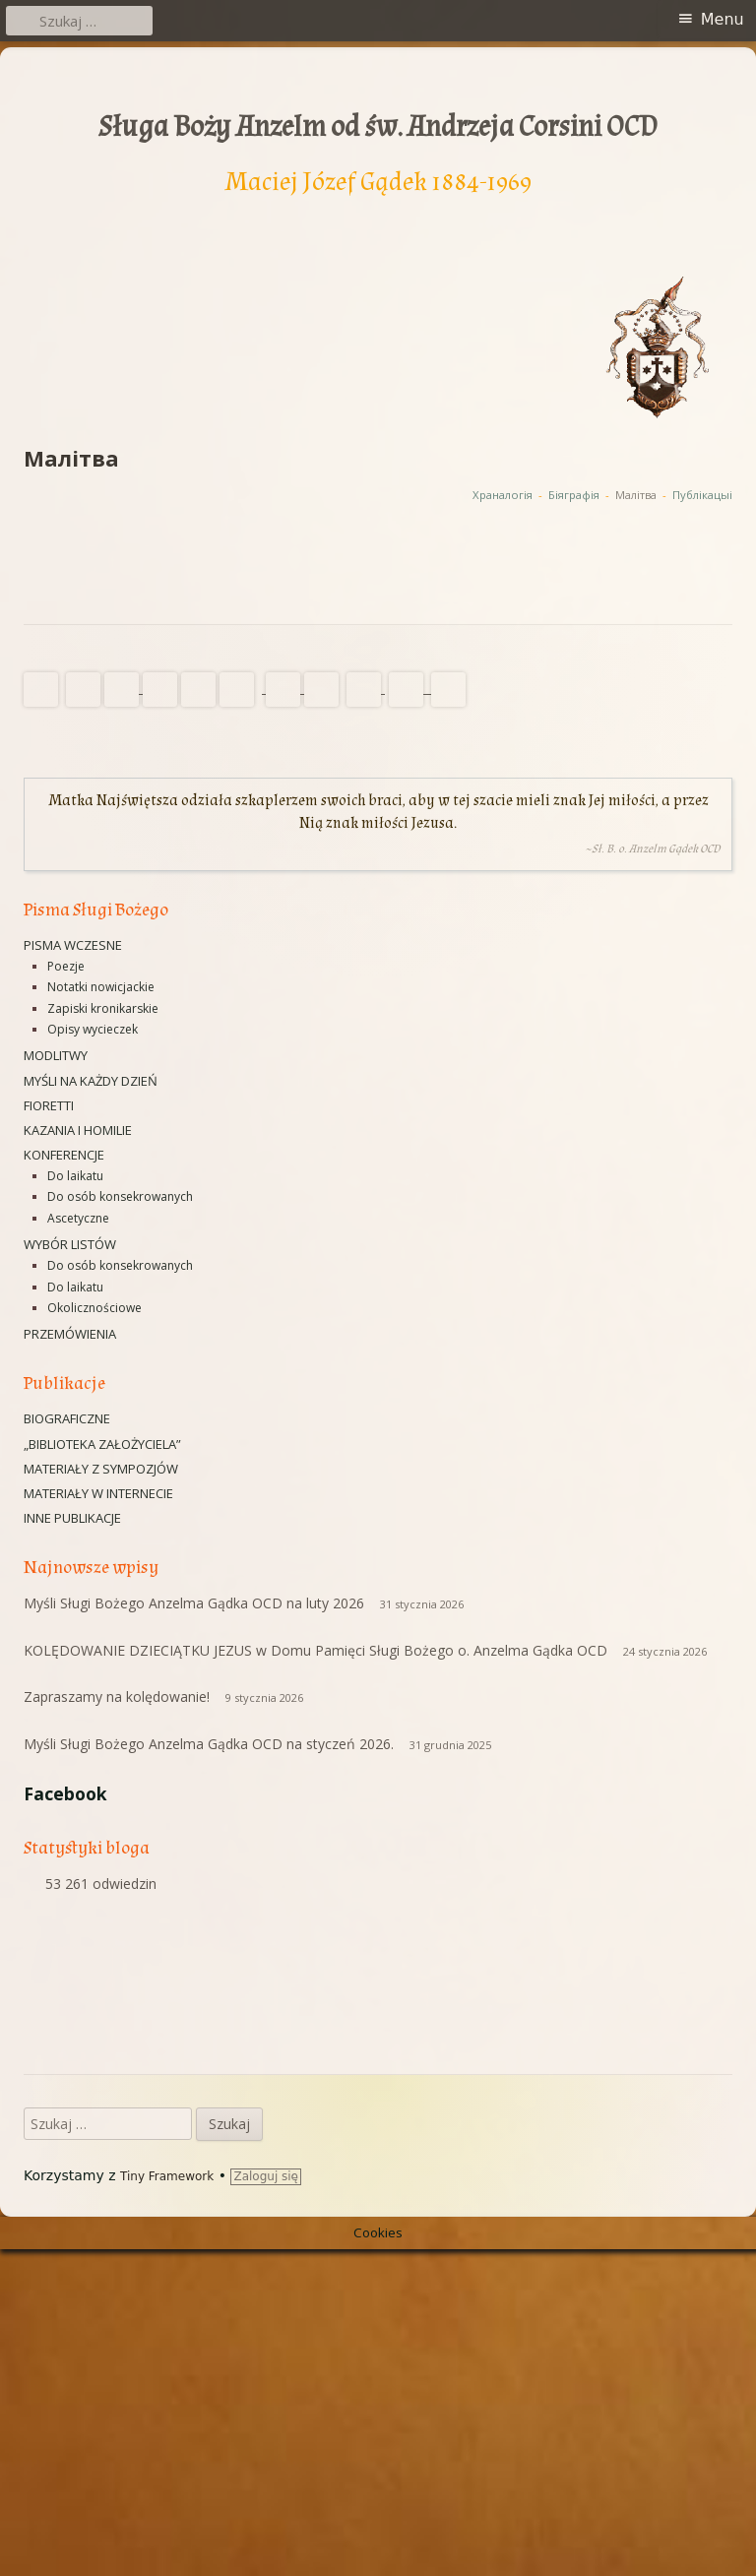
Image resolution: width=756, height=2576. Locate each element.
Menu (722, 19)
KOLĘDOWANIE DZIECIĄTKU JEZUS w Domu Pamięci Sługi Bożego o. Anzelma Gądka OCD (315, 1650)
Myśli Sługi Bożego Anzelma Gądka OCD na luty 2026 (194, 1603)
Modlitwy (56, 1055)
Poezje (66, 966)
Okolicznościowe (94, 1307)
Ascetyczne (78, 1218)
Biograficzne (67, 1418)
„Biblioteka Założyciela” (102, 1444)
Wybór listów (70, 1244)
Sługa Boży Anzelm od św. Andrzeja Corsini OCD (378, 127)
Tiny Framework (167, 2504)
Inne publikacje (72, 1518)
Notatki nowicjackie (101, 986)
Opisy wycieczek (92, 1029)
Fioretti (49, 1105)
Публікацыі (702, 494)
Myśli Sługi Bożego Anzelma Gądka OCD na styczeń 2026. (209, 1743)
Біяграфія (573, 494)
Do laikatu (75, 1175)
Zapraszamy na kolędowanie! (117, 1696)
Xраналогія (502, 494)
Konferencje (64, 1154)
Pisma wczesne (73, 945)
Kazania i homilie (78, 1130)
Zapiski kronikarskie (102, 1008)
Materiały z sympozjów (101, 1468)
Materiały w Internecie (98, 1493)
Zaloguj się (265, 2504)
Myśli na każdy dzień (91, 1081)
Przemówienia (70, 1334)
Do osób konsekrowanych (120, 1196)
